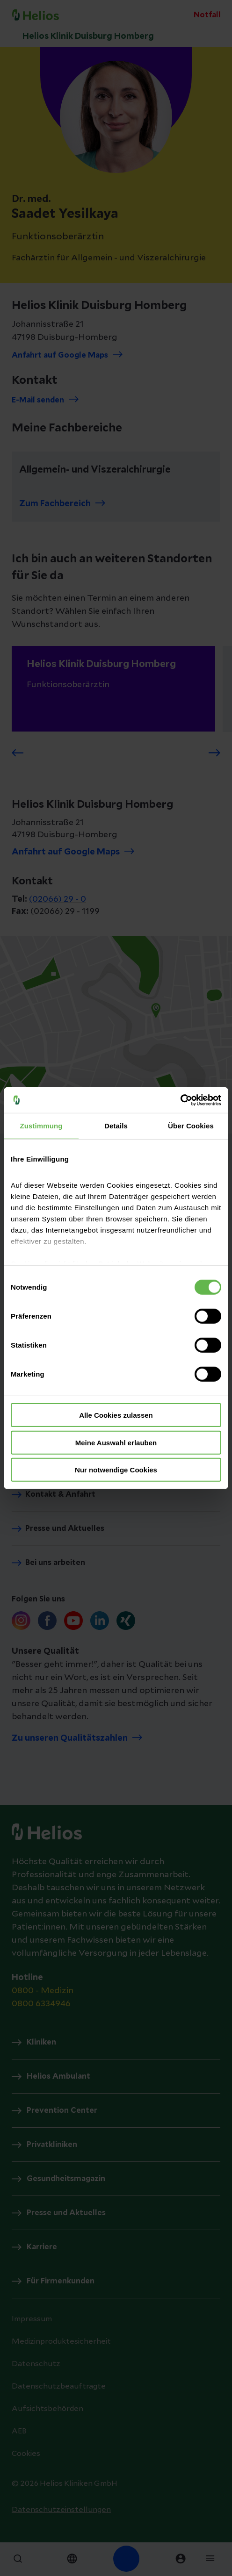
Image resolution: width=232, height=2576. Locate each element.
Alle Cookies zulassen (116, 1415)
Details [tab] (116, 1126)
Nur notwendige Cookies (116, 1470)
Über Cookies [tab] (191, 1126)
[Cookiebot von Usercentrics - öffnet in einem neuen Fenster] (180, 1100)
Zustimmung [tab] (41, 1126)
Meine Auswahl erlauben (116, 1442)
